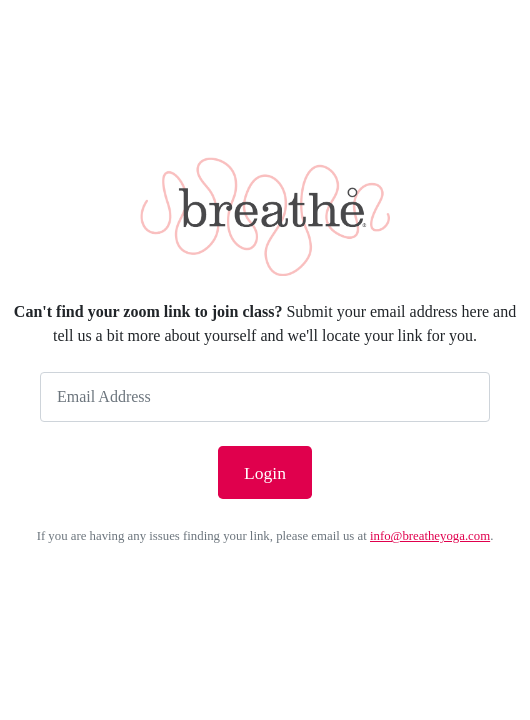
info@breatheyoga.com (430, 536)
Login (265, 473)
